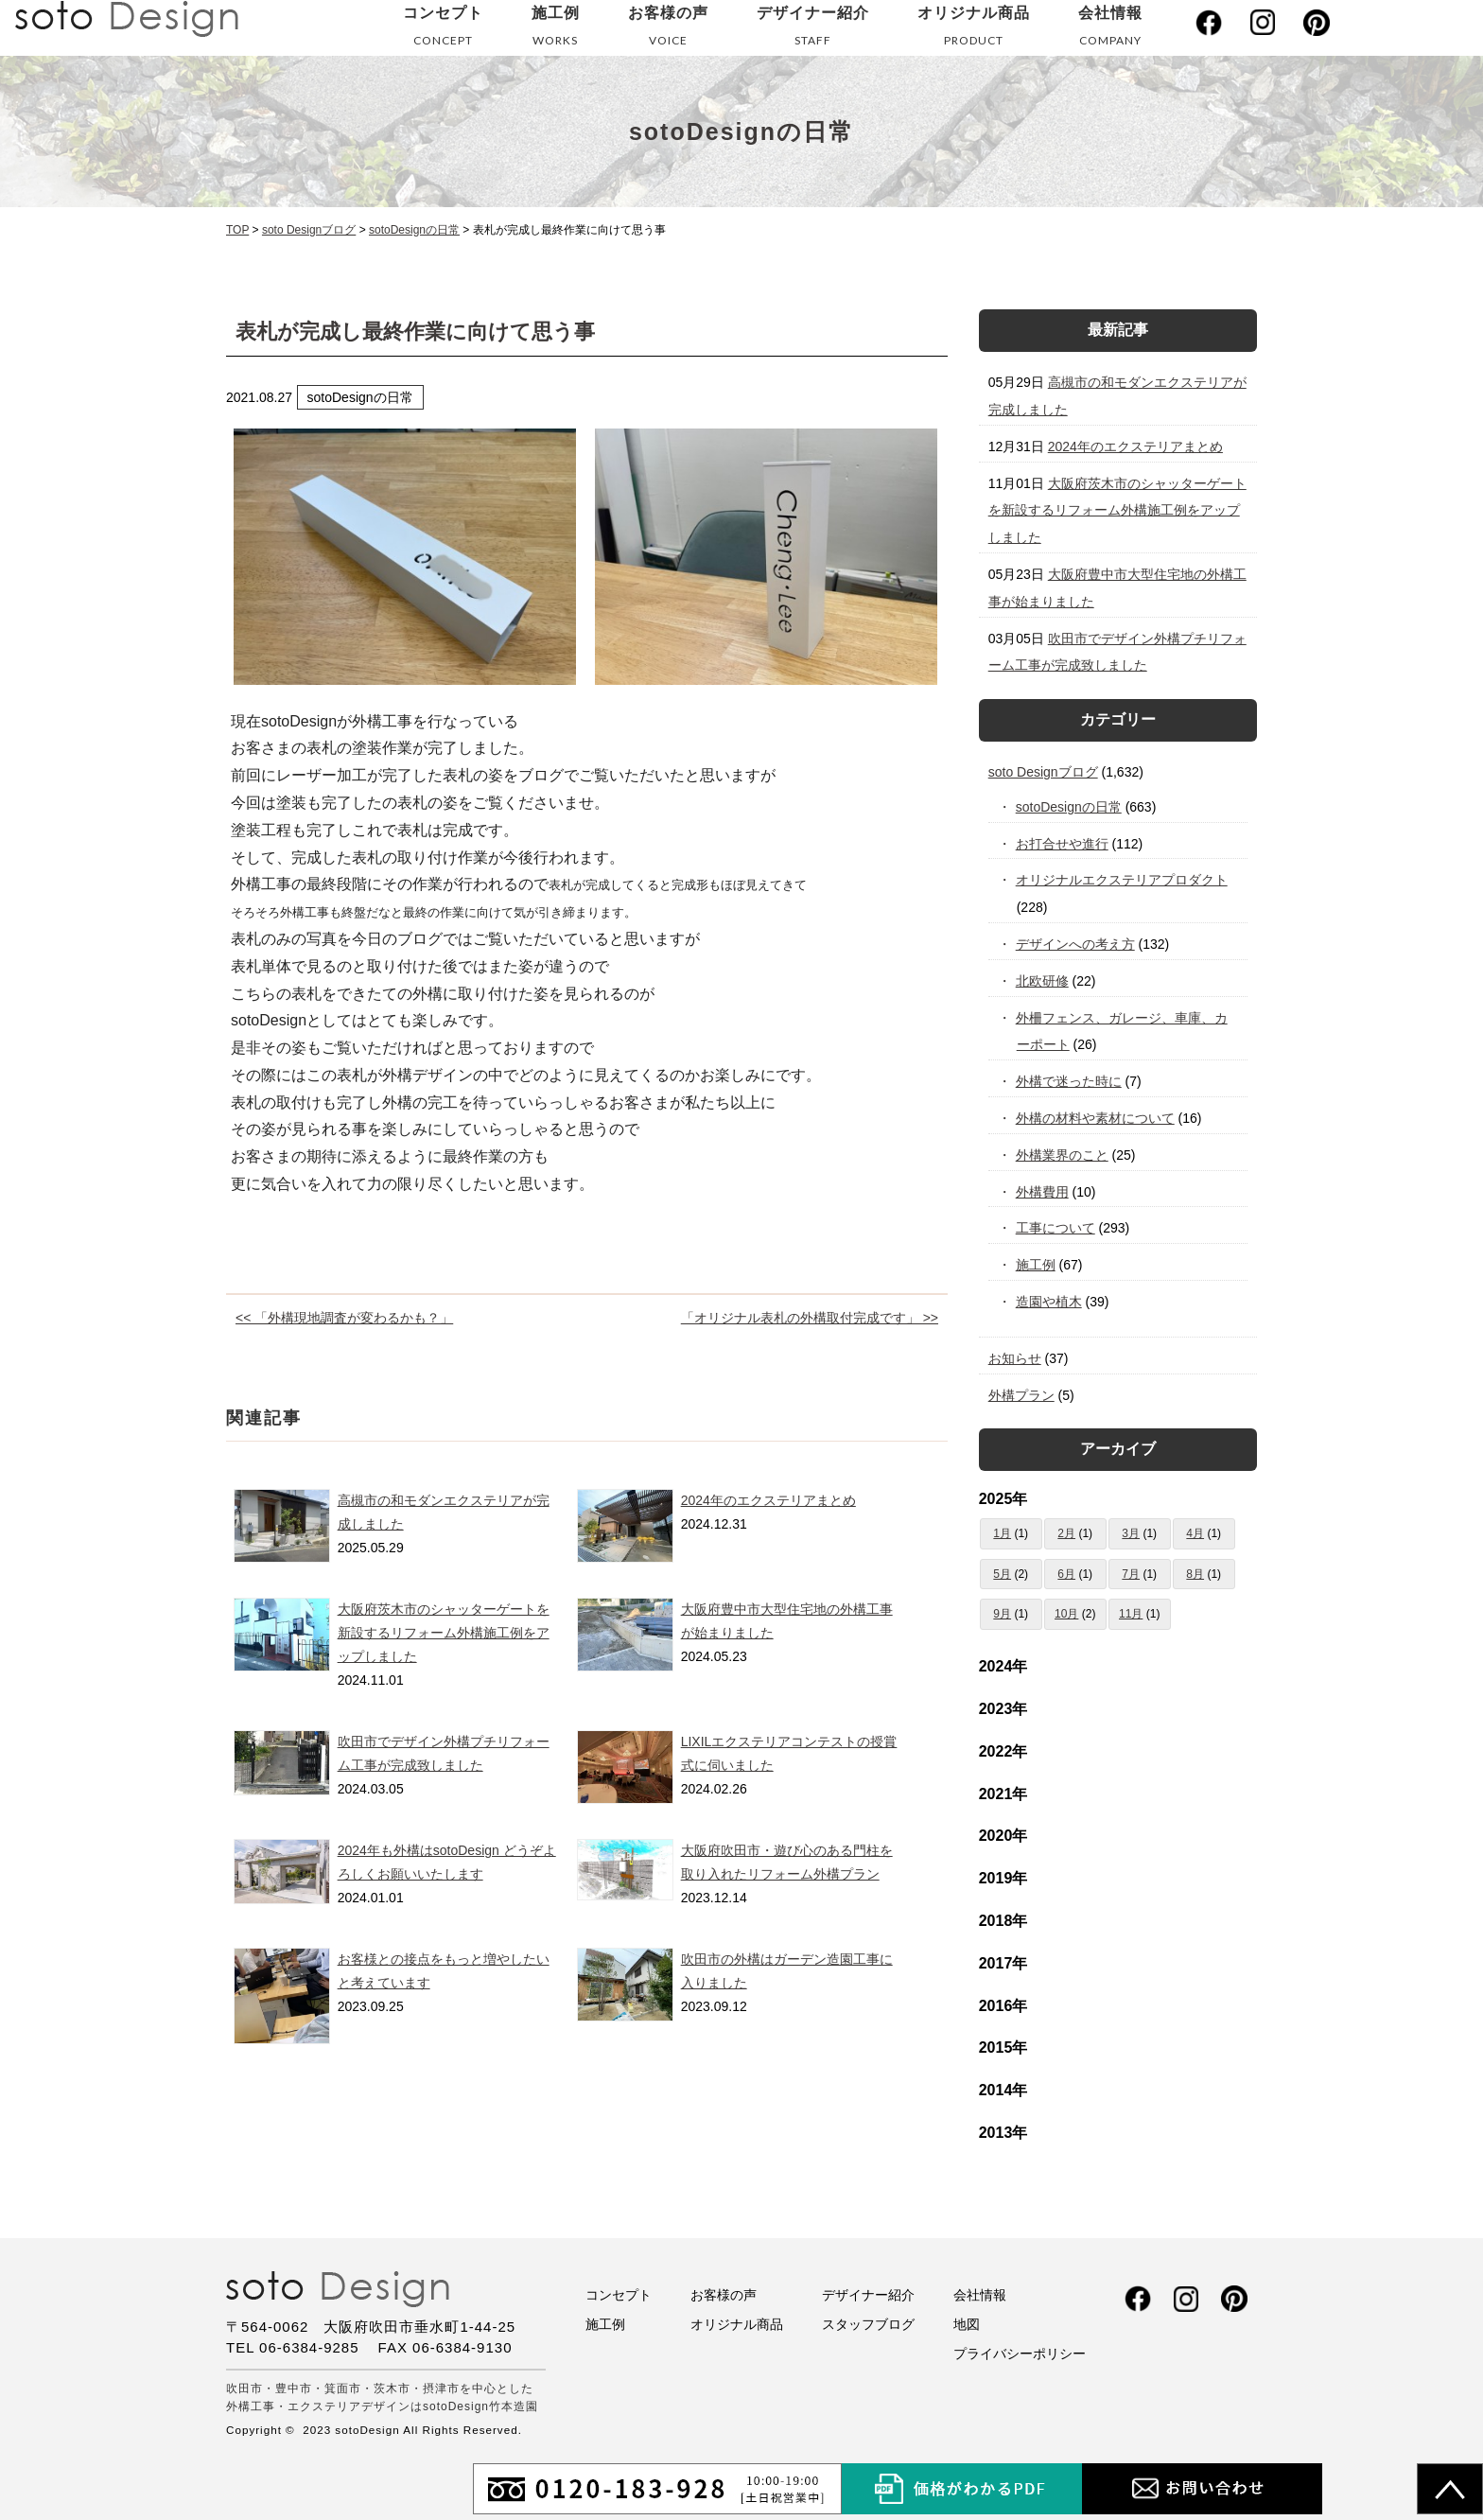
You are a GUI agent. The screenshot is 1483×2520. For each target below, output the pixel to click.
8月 (1195, 1574)
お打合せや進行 (1062, 843)
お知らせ (1014, 1358)
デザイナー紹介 (813, 30)
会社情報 (1110, 30)
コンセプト (443, 30)
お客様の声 (668, 30)
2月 (1066, 1533)
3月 (1131, 1533)
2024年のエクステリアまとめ (768, 1500)
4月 (1195, 1533)
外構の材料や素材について (1096, 1118)
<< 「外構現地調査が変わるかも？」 (344, 1317)
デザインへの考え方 (1076, 944)
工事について (1056, 1227)
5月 (1002, 1574)
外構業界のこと (1062, 1155)
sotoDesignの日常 (1069, 806)
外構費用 (1043, 1191)
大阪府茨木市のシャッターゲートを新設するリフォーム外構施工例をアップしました (444, 1632)
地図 (966, 2324)
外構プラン (1021, 1395)
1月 (1002, 1533)
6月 (1066, 1574)
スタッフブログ (868, 2324)
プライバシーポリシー (1019, 2353)
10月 (1066, 1613)
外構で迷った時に (1069, 1081)
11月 (1131, 1613)
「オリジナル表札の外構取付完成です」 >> (809, 1317)
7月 (1131, 1574)
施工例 (556, 30)
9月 (1002, 1613)
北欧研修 (1043, 981)
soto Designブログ (1043, 771)
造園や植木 (1049, 1301)
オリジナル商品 (973, 30)
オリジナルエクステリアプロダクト (1122, 879)
